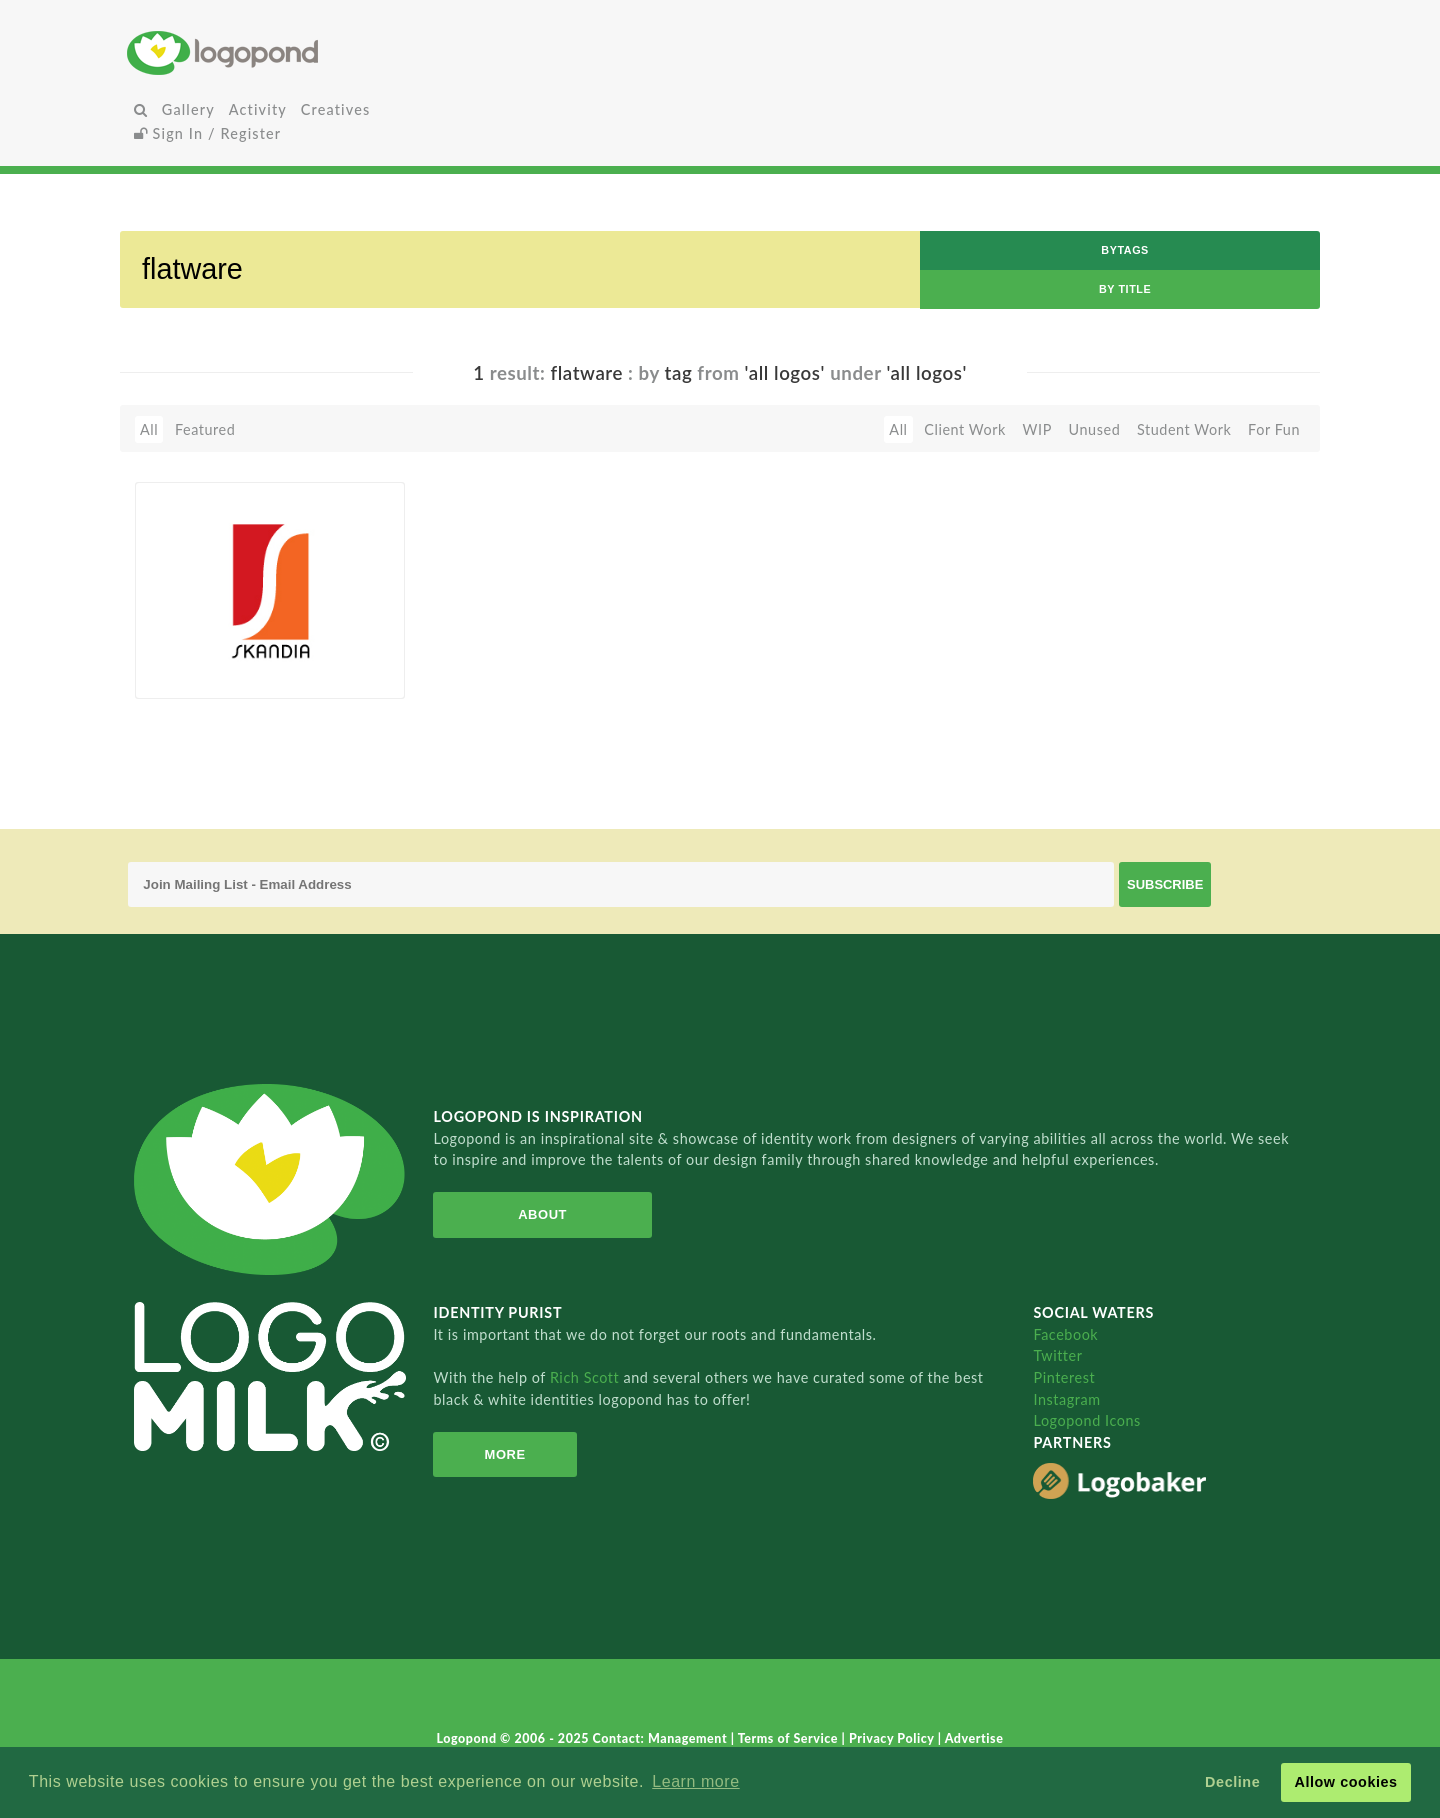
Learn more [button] (695, 1781)
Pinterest (1064, 1377)
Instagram (1066, 1399)
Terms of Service (790, 1738)
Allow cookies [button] (1345, 1782)
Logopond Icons (1086, 1420)
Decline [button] (1232, 1782)
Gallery (188, 109)
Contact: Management (662, 1738)
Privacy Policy (893, 1738)
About (542, 1214)
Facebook (1065, 1334)
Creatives (335, 109)
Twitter (1057, 1355)
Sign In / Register (208, 133)
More (505, 1454)
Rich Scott (587, 1377)
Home (325, 52)
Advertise (974, 1738)
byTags (1125, 250)
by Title (1125, 289)
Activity (258, 109)
